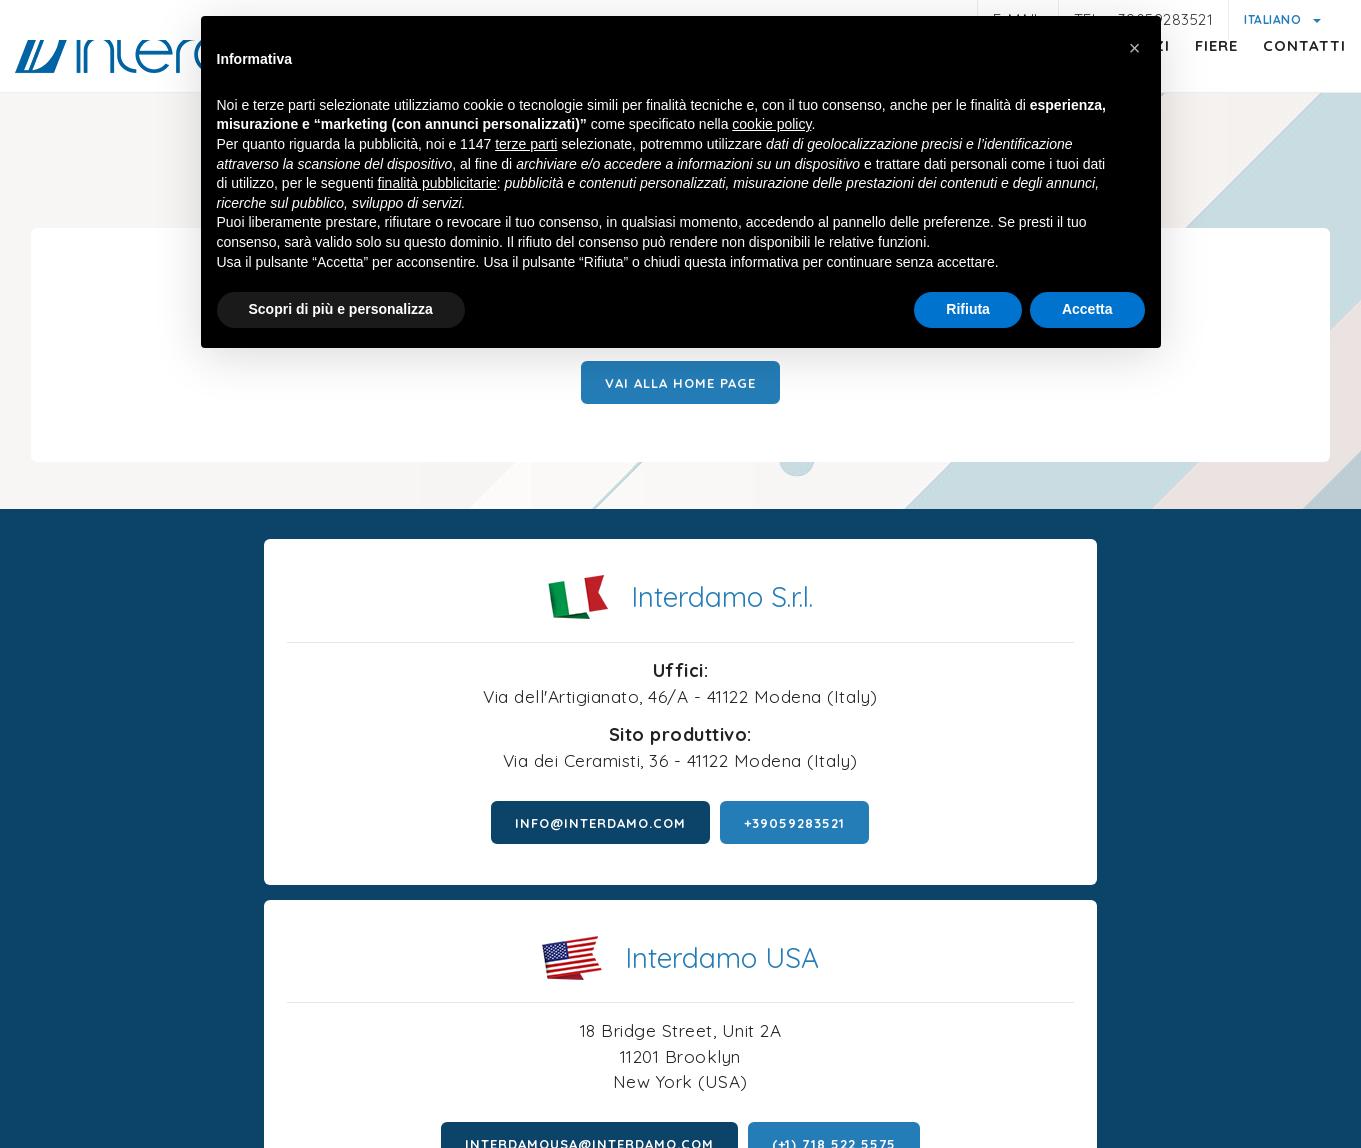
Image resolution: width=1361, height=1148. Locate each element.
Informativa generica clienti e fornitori (526, 1055)
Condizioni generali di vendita (909, 1055)
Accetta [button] (1087, 311)
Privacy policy (323, 1052)
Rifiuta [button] (968, 311)
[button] (1135, 48)
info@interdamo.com (290, 861)
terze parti (526, 146)
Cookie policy (731, 1030)
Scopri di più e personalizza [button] (341, 311)
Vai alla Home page (680, 402)
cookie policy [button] (771, 127)
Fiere (1196, 85)
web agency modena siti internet (680, 1117)
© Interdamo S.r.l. (601, 991)
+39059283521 (484, 861)
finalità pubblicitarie (437, 185)
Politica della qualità (1112, 1055)
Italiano (1274, 19)
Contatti (1284, 85)
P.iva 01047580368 (752, 991)
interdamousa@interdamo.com (899, 828)
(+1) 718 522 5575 (1144, 828)
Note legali (210, 1055)
